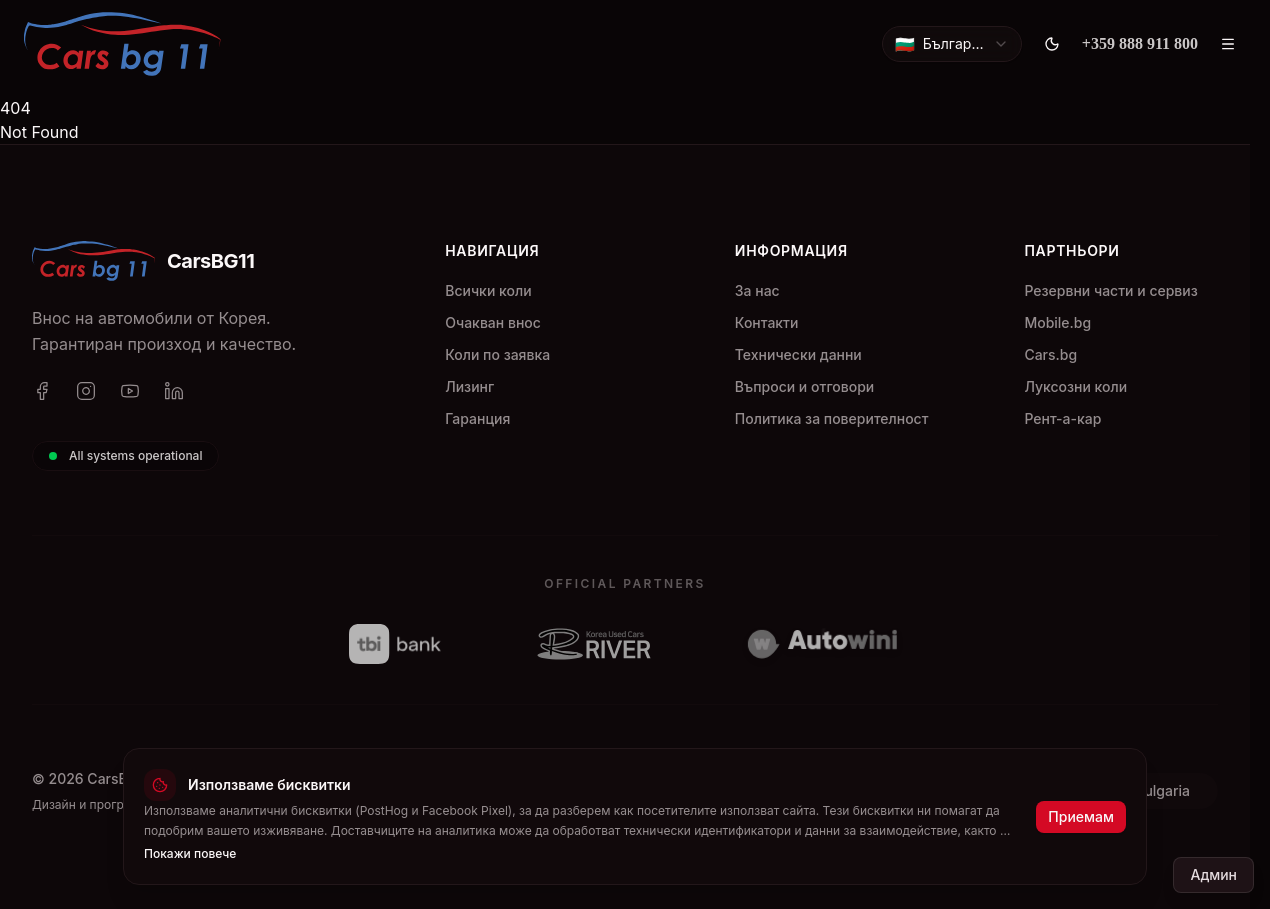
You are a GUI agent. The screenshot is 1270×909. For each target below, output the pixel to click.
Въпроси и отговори (804, 386)
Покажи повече (190, 853)
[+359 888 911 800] (1140, 44)
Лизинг (469, 386)
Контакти (767, 322)
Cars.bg (1050, 354)
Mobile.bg (1057, 322)
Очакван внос (493, 322)
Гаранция (477, 418)
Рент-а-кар (1062, 418)
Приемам (1081, 816)
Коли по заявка (497, 354)
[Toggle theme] (1052, 44)
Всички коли (488, 290)
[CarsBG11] (122, 44)
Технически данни (798, 354)
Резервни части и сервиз (1110, 290)
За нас (757, 290)
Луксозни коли (1075, 386)
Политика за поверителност (832, 418)
